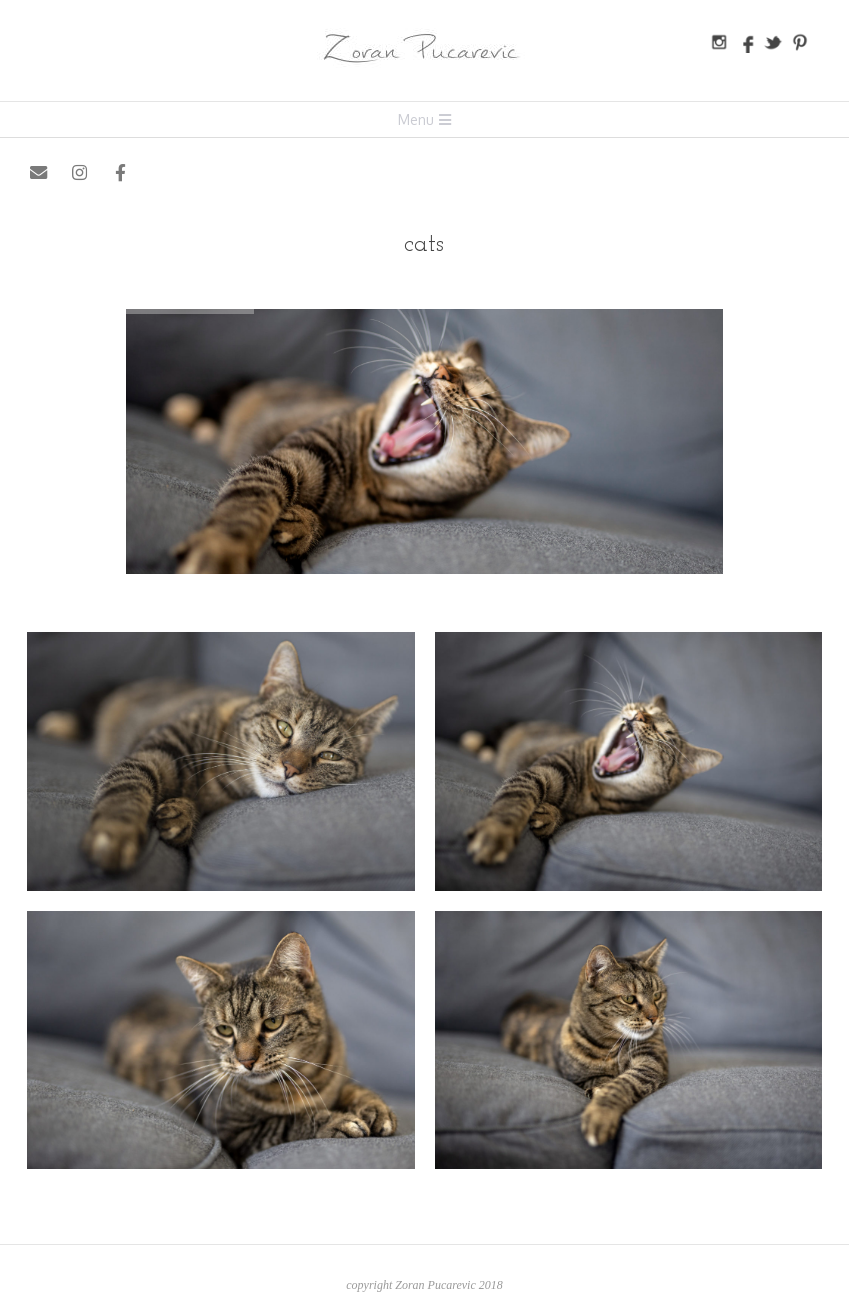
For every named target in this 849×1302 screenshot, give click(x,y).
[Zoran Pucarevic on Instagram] (79, 173)
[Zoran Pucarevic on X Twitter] (162, 173)
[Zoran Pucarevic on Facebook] (121, 173)
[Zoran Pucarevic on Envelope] (38, 173)
